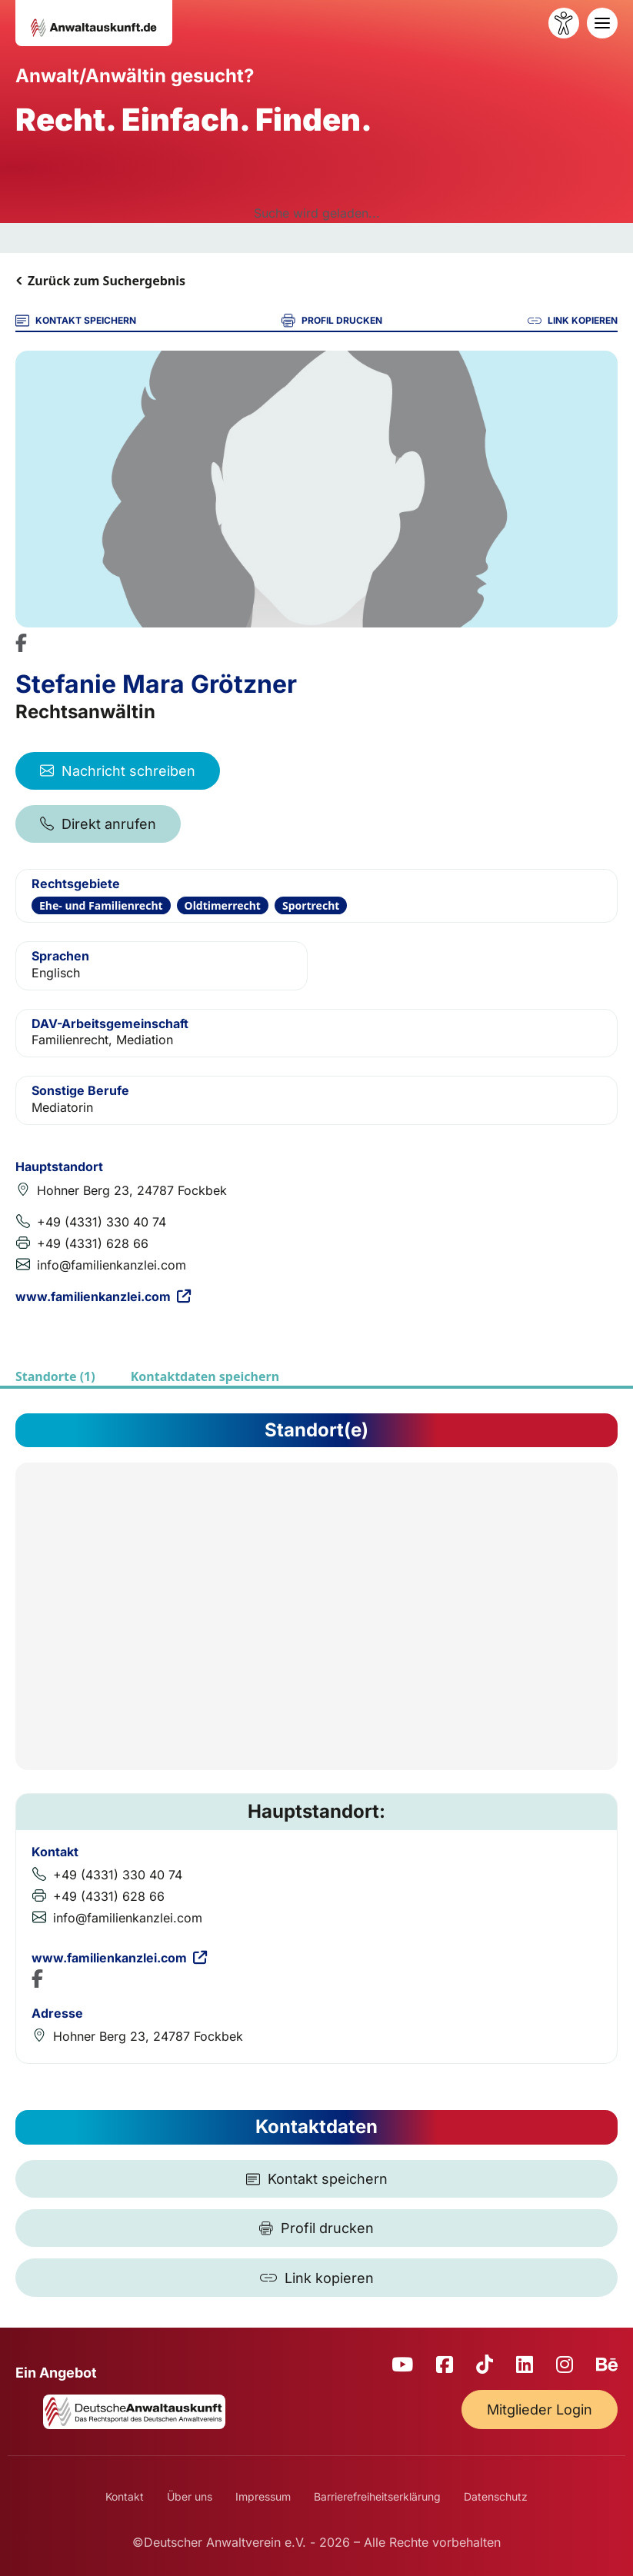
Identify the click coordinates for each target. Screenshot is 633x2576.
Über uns (189, 2496)
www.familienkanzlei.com (103, 1296)
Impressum (263, 2496)
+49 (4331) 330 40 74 (101, 1222)
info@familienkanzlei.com (111, 1265)
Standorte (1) (55, 1376)
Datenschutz (496, 2496)
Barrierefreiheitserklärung (377, 2496)
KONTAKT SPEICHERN (75, 321)
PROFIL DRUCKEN (332, 321)
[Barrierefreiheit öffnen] (563, 23)
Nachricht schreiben (117, 771)
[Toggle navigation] (602, 23)
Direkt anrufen (98, 824)
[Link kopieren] (316, 2277)
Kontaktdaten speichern (205, 1376)
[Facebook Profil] (21, 643)
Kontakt (124, 2496)
